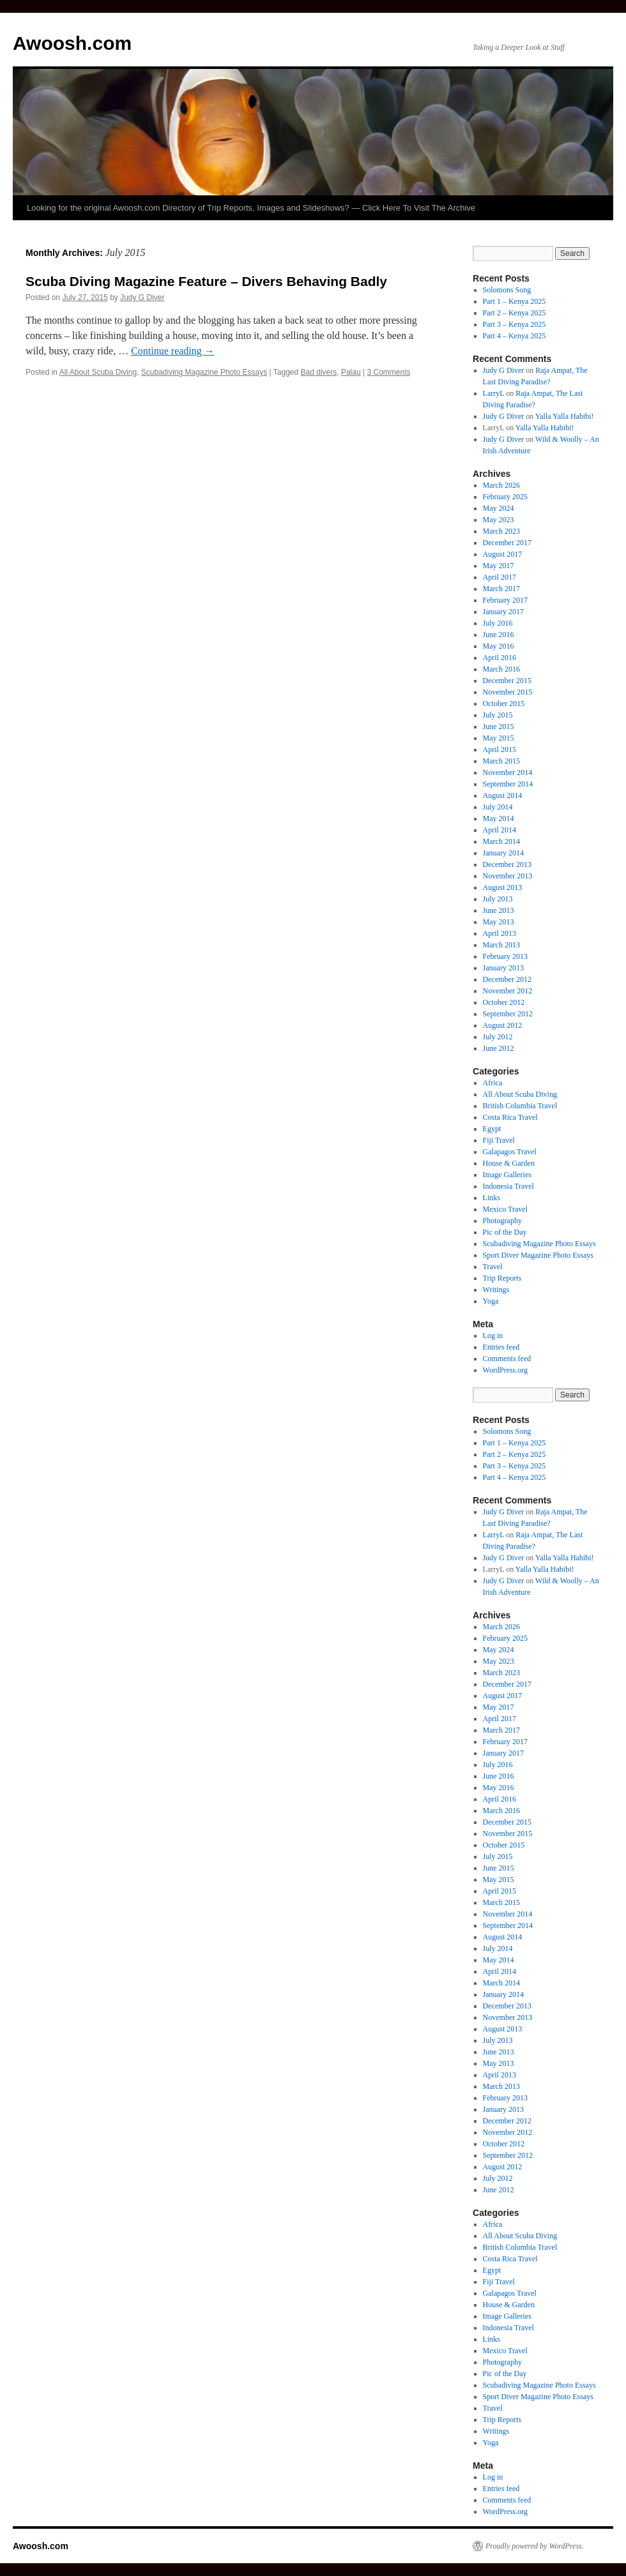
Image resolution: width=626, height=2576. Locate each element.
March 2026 (501, 485)
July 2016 (498, 623)
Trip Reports (502, 1278)
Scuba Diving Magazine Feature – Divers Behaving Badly (206, 281)
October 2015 (504, 703)
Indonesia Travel (508, 1186)
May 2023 (498, 519)
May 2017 (498, 565)
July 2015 (498, 715)
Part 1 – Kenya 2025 (514, 301)
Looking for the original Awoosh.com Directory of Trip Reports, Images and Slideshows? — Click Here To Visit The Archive (251, 208)
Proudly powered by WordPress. (534, 2546)
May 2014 (498, 818)
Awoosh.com (72, 43)
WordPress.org (505, 1370)
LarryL (494, 393)
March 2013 (501, 944)
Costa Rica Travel (510, 1117)
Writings (496, 1289)
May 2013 (498, 921)
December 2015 (507, 680)
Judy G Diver (142, 297)
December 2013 (507, 864)
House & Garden (509, 1163)
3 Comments (388, 372)
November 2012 (508, 990)
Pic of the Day (505, 1232)
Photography (502, 1220)
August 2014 (503, 795)
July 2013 (498, 898)
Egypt (492, 1128)
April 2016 (499, 657)
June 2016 (498, 634)
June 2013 (498, 910)
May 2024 (498, 508)
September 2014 (508, 784)
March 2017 (501, 588)
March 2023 (501, 531)
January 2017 (503, 611)
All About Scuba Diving (98, 372)
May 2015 (498, 738)
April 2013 (499, 933)
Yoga (491, 1301)
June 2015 (498, 726)
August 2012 (503, 1025)
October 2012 (504, 1002)
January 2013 (503, 967)
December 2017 (507, 542)
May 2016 (498, 646)
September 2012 (508, 1013)
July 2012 (498, 1036)
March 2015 (501, 761)
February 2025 (505, 496)
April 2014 (499, 829)
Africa (493, 1082)
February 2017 (505, 600)
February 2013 (505, 956)
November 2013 (508, 875)
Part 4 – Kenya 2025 (514, 335)
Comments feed (507, 1358)
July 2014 (498, 806)
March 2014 (501, 841)
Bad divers (319, 372)
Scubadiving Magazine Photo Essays (204, 372)
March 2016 (501, 669)
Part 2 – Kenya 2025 (514, 312)
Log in (493, 1335)
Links (491, 1197)
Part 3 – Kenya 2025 (514, 324)
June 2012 (498, 1048)
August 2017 (503, 554)
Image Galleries (507, 1174)
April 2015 (499, 749)
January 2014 (503, 852)
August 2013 (503, 887)
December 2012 (507, 979)
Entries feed (501, 1347)
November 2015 (508, 692)
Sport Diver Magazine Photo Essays (538, 1255)
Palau (351, 372)
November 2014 (508, 772)
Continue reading (173, 350)
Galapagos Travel (510, 1151)
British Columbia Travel (520, 1105)
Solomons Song (507, 289)
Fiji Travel (499, 1140)
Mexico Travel (505, 1209)
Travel (493, 1266)
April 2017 (499, 577)
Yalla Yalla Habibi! (564, 416)
